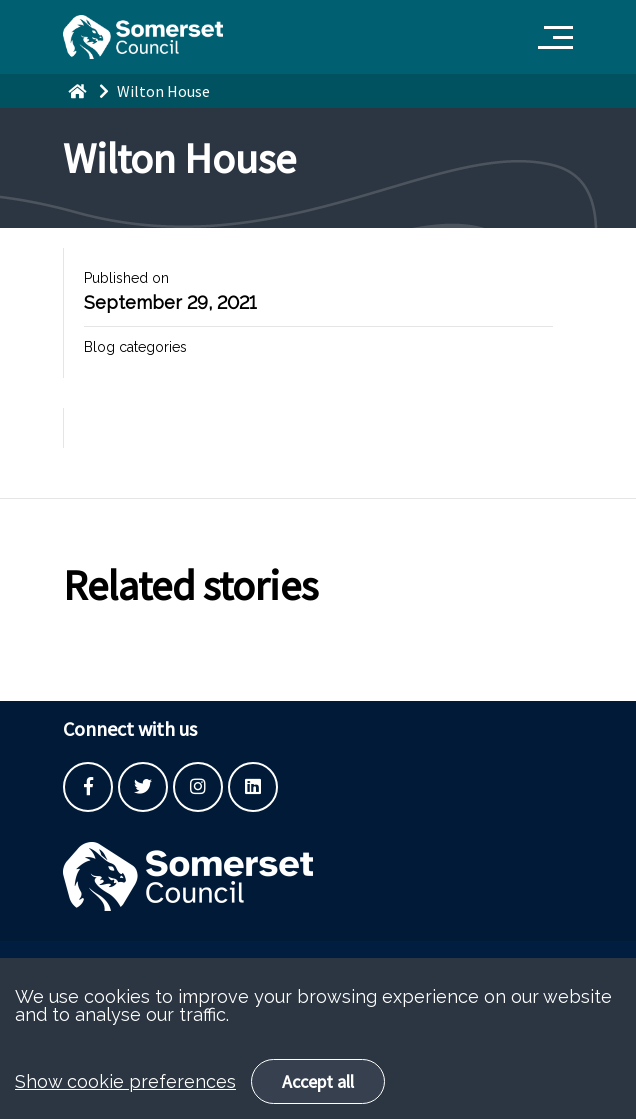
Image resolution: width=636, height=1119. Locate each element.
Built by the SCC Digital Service (163, 966)
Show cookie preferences (125, 1102)
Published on (126, 278)
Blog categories (135, 347)
